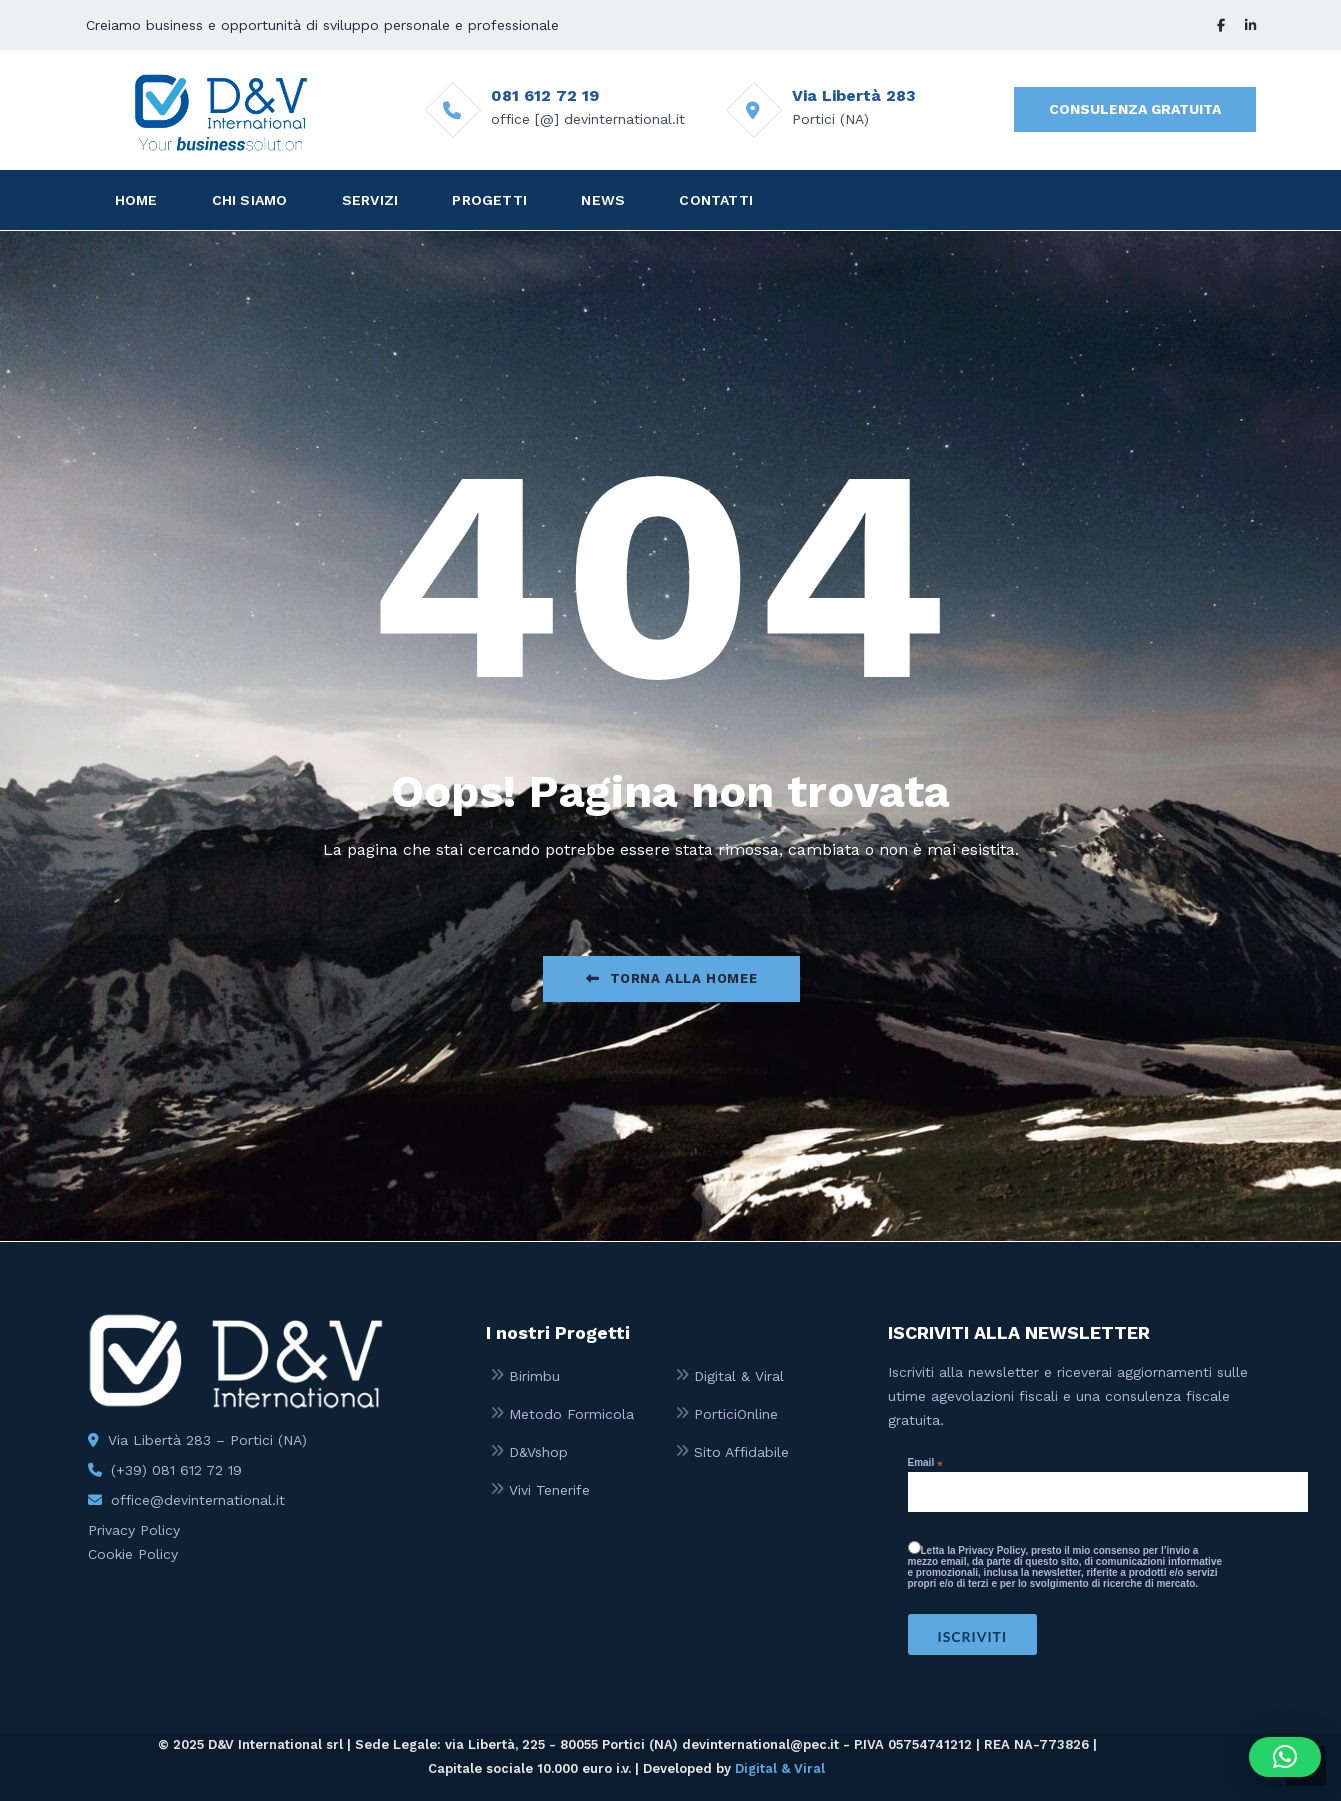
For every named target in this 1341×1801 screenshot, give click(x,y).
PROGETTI (489, 200)
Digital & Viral (739, 1376)
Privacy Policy (134, 1530)
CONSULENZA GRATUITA (1135, 109)
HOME (136, 200)
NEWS (603, 200)
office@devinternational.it (198, 1500)
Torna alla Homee (671, 978)
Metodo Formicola (571, 1414)
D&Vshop (538, 1452)
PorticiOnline (736, 1414)
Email (925, 1463)
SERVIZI (370, 200)
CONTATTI (716, 200)
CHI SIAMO (250, 200)
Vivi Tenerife (549, 1490)
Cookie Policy (133, 1554)
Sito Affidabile (741, 1452)
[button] (1285, 1757)
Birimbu (534, 1376)
